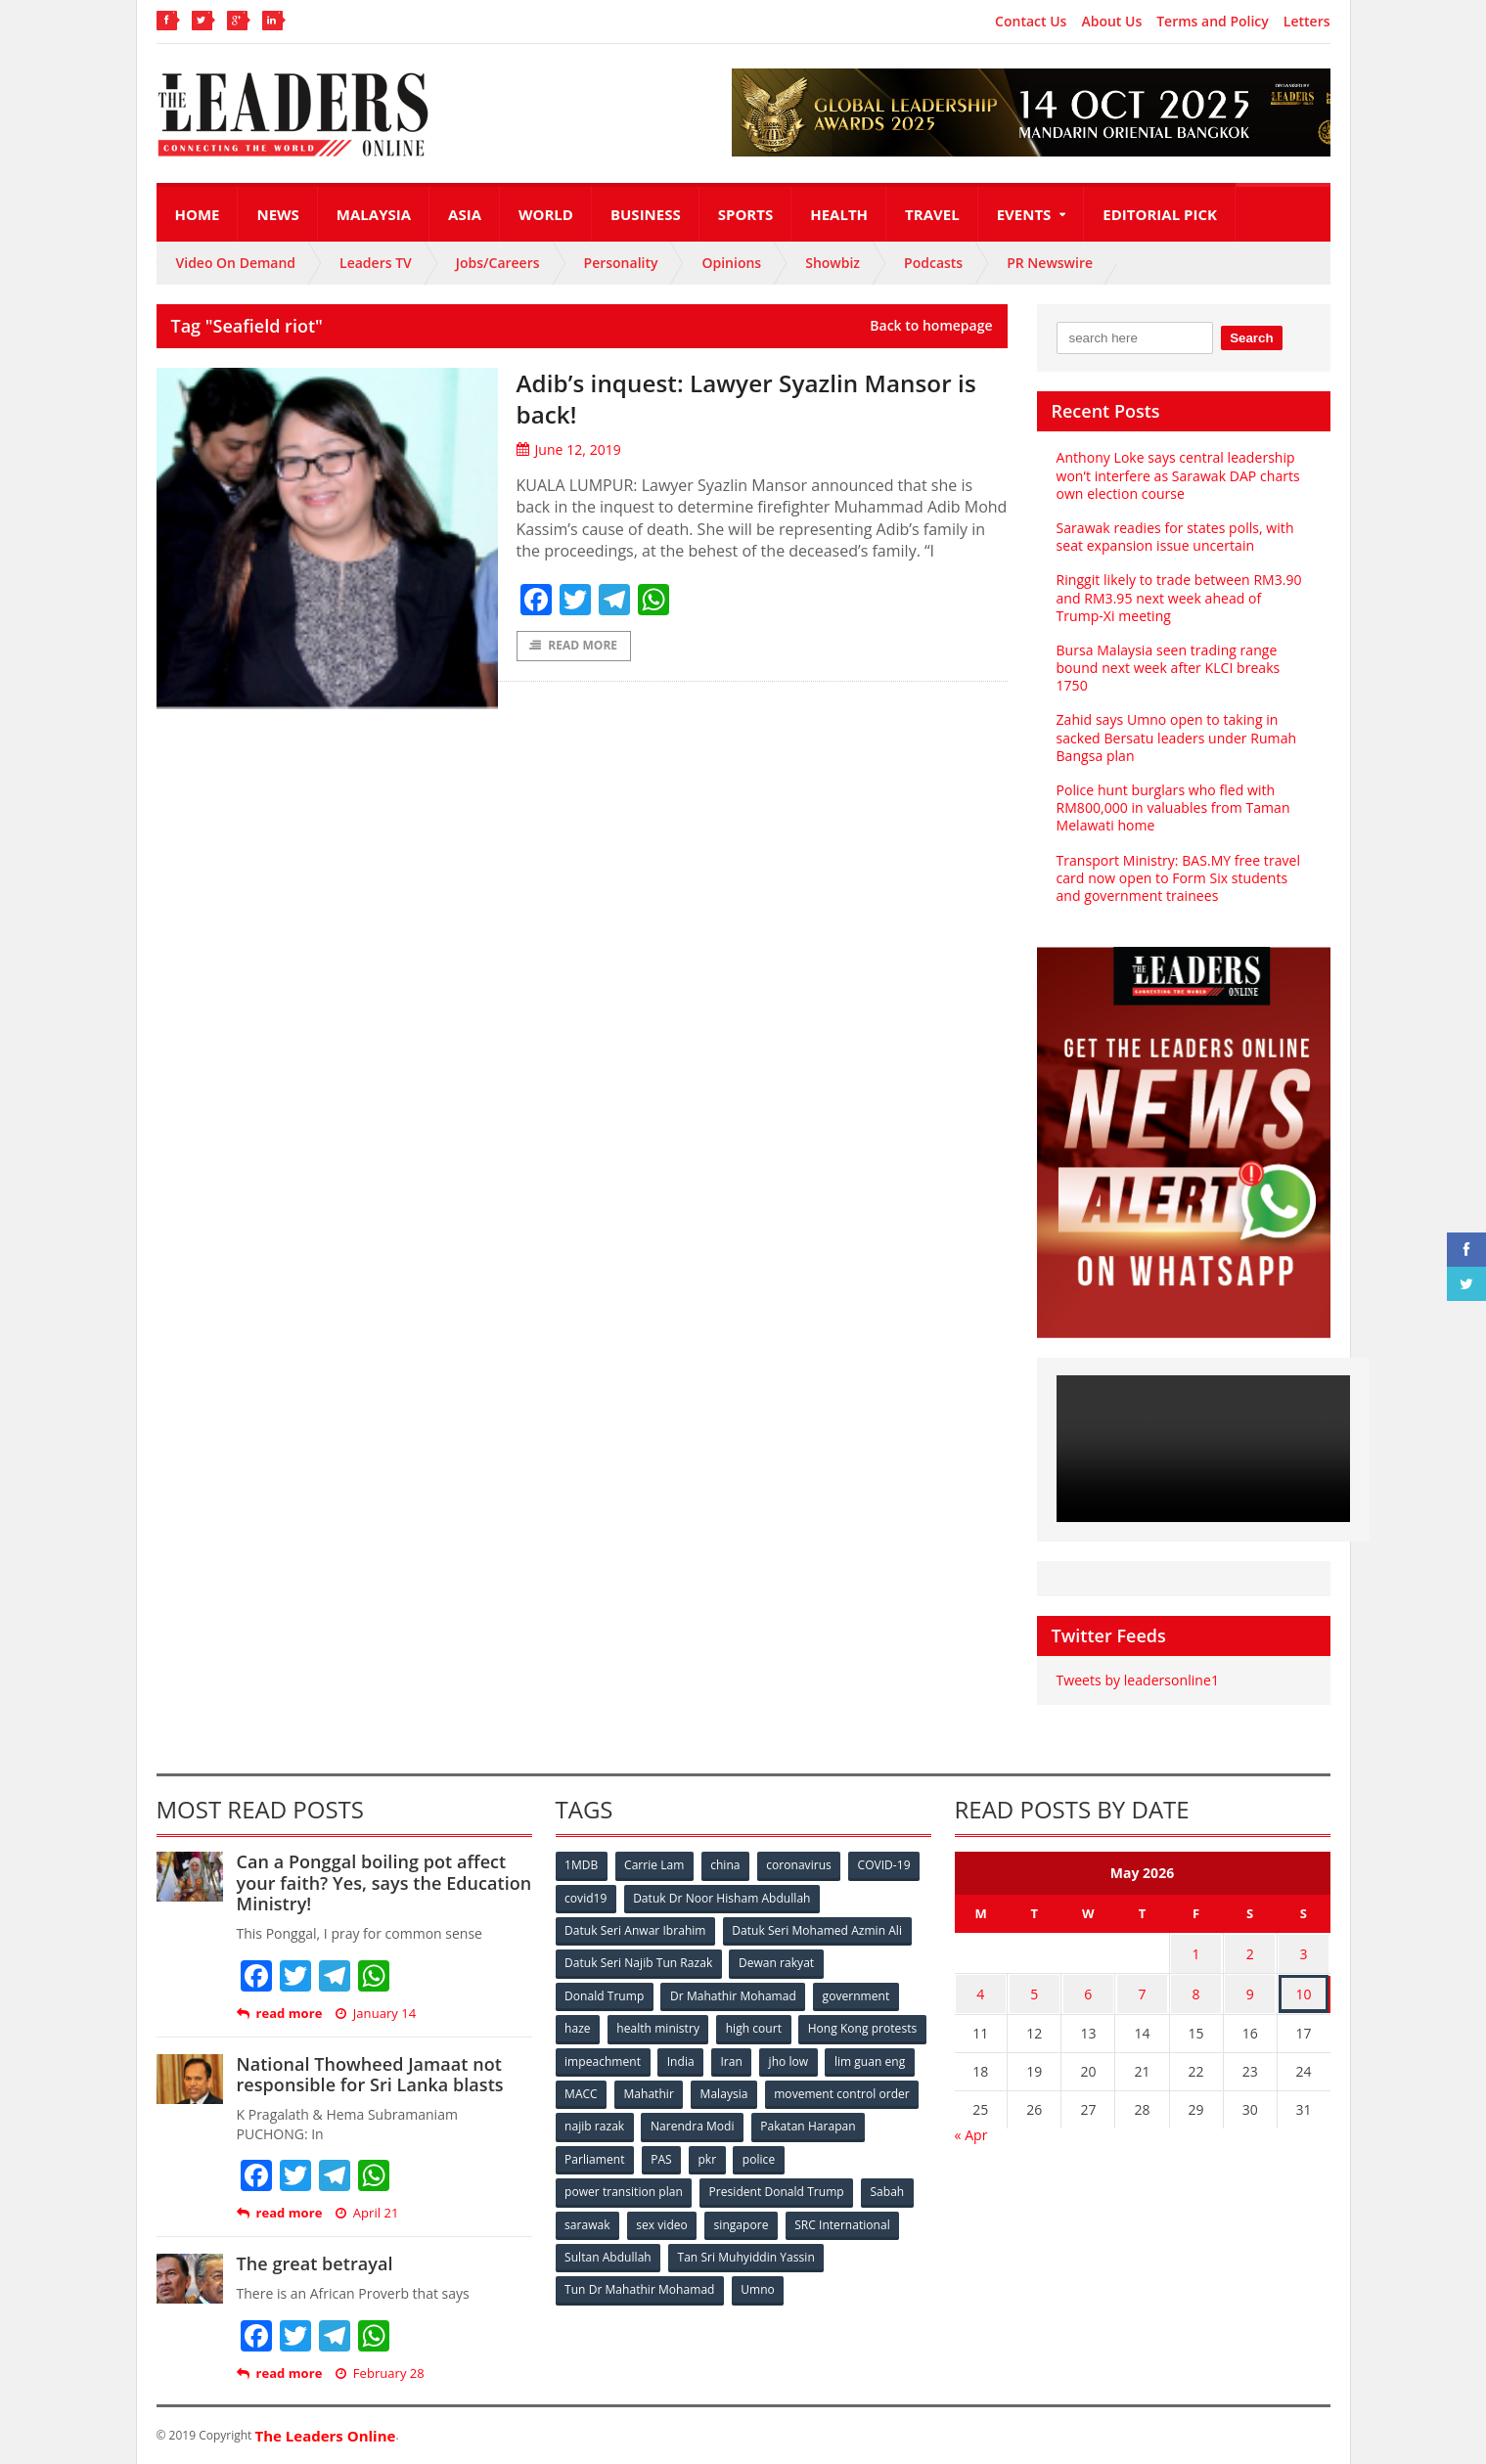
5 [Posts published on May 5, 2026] (1034, 1990)
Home (197, 214)
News (277, 214)
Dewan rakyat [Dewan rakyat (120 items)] (776, 1961)
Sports (745, 214)
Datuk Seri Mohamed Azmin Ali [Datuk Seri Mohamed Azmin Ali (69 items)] (817, 1929)
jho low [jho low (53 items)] (585, 2091)
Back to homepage (931, 326)
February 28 (379, 2373)
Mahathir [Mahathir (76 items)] (813, 2091)
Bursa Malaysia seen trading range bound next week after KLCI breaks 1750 (1168, 667)
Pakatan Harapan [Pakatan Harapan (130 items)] (612, 2155)
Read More (573, 646)
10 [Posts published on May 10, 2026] (1304, 1990)
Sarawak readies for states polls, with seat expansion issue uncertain (1174, 536)
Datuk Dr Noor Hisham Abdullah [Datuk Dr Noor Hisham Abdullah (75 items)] (722, 1897)
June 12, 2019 (569, 449)
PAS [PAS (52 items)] (784, 2155)
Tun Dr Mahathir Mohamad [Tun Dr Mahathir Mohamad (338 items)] (640, 2284)
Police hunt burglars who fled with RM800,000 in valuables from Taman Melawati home (1173, 807)
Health (839, 214)
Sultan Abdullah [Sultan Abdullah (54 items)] (608, 2252)
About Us (1111, 21)
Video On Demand (236, 262)
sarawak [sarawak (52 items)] (587, 2220)
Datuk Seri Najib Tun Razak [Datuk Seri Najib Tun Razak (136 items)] (638, 1961)
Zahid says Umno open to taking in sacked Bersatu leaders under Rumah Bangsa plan (1176, 737)
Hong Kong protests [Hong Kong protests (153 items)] (619, 2058)
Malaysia (374, 214)
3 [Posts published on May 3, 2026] (1304, 1952)
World (545, 214)
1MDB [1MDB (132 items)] (582, 1865)
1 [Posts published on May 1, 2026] (1196, 1952)
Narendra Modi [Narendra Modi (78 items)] (854, 2123)
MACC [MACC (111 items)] (745, 2091)
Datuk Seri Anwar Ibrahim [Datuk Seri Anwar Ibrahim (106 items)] (635, 1929)
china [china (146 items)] (727, 1865)
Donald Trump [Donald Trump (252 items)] (605, 1994)
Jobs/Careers (498, 262)
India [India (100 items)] (817, 2058)
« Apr (971, 2129)
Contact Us (1030, 21)
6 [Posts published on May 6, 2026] (1088, 1990)
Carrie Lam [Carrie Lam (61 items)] (655, 1865)
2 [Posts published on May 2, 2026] (1250, 1952)
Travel (932, 214)
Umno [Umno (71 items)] (758, 2284)
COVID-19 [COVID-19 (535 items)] (886, 1865)
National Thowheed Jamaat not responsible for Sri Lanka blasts (369, 2074)
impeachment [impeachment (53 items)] (738, 2058)
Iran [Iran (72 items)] (867, 2058)
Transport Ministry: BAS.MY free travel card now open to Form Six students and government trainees (1178, 878)
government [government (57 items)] (857, 1994)
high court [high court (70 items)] (755, 2026)
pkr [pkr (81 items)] (831, 2155)
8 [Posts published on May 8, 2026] (1196, 1990)
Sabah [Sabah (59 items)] (888, 2187)
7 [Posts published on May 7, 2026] (1142, 1990)
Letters (1306, 21)
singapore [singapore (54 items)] (742, 2220)
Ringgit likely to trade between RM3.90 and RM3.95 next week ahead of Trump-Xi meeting (1178, 597)
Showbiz (832, 262)
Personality (621, 262)
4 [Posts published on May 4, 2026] (980, 1990)
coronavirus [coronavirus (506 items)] (801, 1865)
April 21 (366, 2213)
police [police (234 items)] (883, 2155)
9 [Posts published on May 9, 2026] (1250, 1990)
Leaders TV (375, 262)
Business (645, 214)
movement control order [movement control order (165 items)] (632, 2123)
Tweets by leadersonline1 (1137, 1680)
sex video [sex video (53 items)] (662, 2220)
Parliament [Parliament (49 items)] (716, 2155)
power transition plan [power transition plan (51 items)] (624, 2187)
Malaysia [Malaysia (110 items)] (890, 2091)
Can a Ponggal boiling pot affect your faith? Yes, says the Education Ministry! (383, 1882)
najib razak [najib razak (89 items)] (757, 2123)
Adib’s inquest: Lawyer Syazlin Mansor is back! (749, 397)
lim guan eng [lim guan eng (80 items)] (666, 2091)
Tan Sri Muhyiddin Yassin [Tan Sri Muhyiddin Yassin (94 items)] (746, 2252)
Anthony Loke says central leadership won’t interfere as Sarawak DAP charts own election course (1178, 475)
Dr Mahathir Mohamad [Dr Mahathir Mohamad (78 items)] (733, 1994)
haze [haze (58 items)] (578, 2026)
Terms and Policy (1212, 21)
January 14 (375, 2013)
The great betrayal (314, 2263)
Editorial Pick (1160, 214)
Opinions (731, 262)
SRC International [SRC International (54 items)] (843, 2220)
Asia (464, 214)
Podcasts (933, 262)
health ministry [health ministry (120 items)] (659, 2026)
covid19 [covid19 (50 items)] (586, 1897)
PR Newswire (1050, 262)
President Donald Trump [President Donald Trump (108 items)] (776, 2187)
